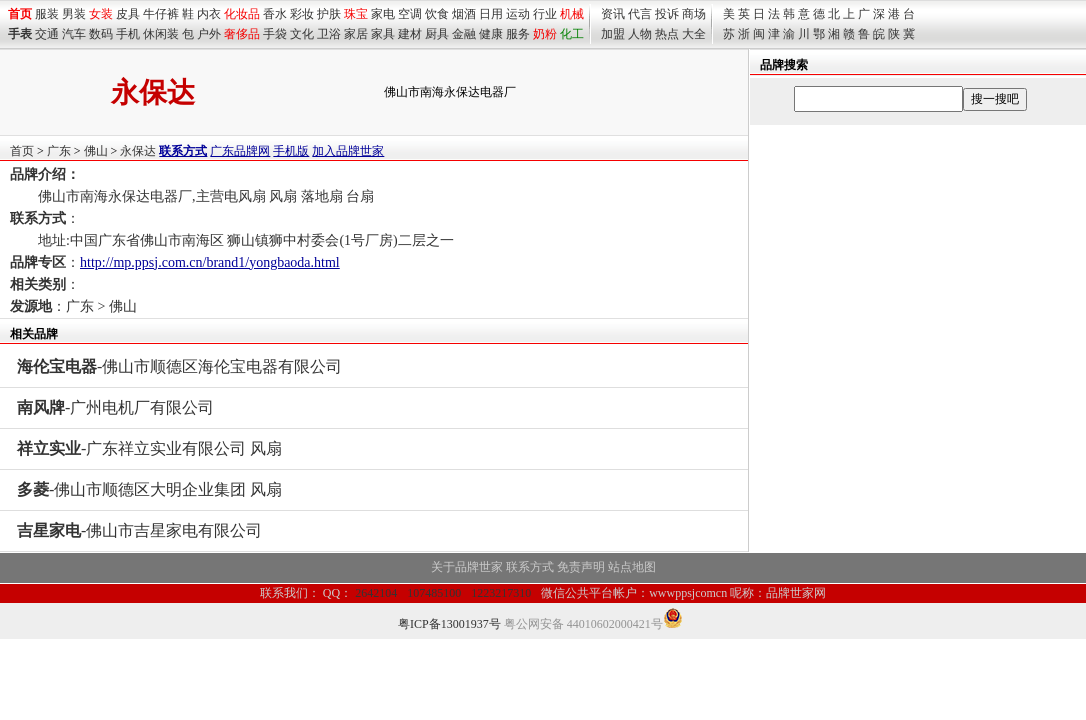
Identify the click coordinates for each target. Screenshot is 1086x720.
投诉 (667, 14)
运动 (518, 14)
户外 (209, 34)
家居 (356, 34)
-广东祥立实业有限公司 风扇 (149, 448)
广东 (59, 151)
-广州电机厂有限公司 (115, 407)
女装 (101, 14)
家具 (383, 34)
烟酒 (464, 14)
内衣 (209, 14)
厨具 (437, 34)
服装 (47, 14)
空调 (410, 14)
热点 (667, 34)
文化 (302, 34)
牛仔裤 (161, 14)
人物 (640, 34)
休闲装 (161, 34)
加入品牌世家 (348, 151)
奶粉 (545, 34)
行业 (545, 14)
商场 (694, 14)
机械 (572, 14)
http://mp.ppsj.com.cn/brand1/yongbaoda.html (210, 262)
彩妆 (302, 14)
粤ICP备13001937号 (449, 624)
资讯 (613, 14)
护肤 (329, 14)
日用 (491, 14)
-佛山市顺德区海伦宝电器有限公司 (179, 366)
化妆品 (242, 14)
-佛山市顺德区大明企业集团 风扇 (149, 489)
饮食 (437, 14)
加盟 (613, 34)
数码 (101, 34)
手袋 (275, 34)
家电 (383, 14)
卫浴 (329, 34)
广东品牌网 (240, 151)
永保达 (138, 151)
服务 (518, 34)
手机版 (291, 151)
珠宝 (356, 14)
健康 (491, 34)
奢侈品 (242, 34)
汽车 (74, 34)
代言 (640, 14)
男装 (74, 14)
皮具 (128, 14)
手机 (128, 34)
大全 (694, 34)
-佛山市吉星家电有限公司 (139, 530)
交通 (47, 34)
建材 (410, 34)
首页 (22, 151)
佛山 (96, 151)
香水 (275, 14)
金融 (464, 34)
